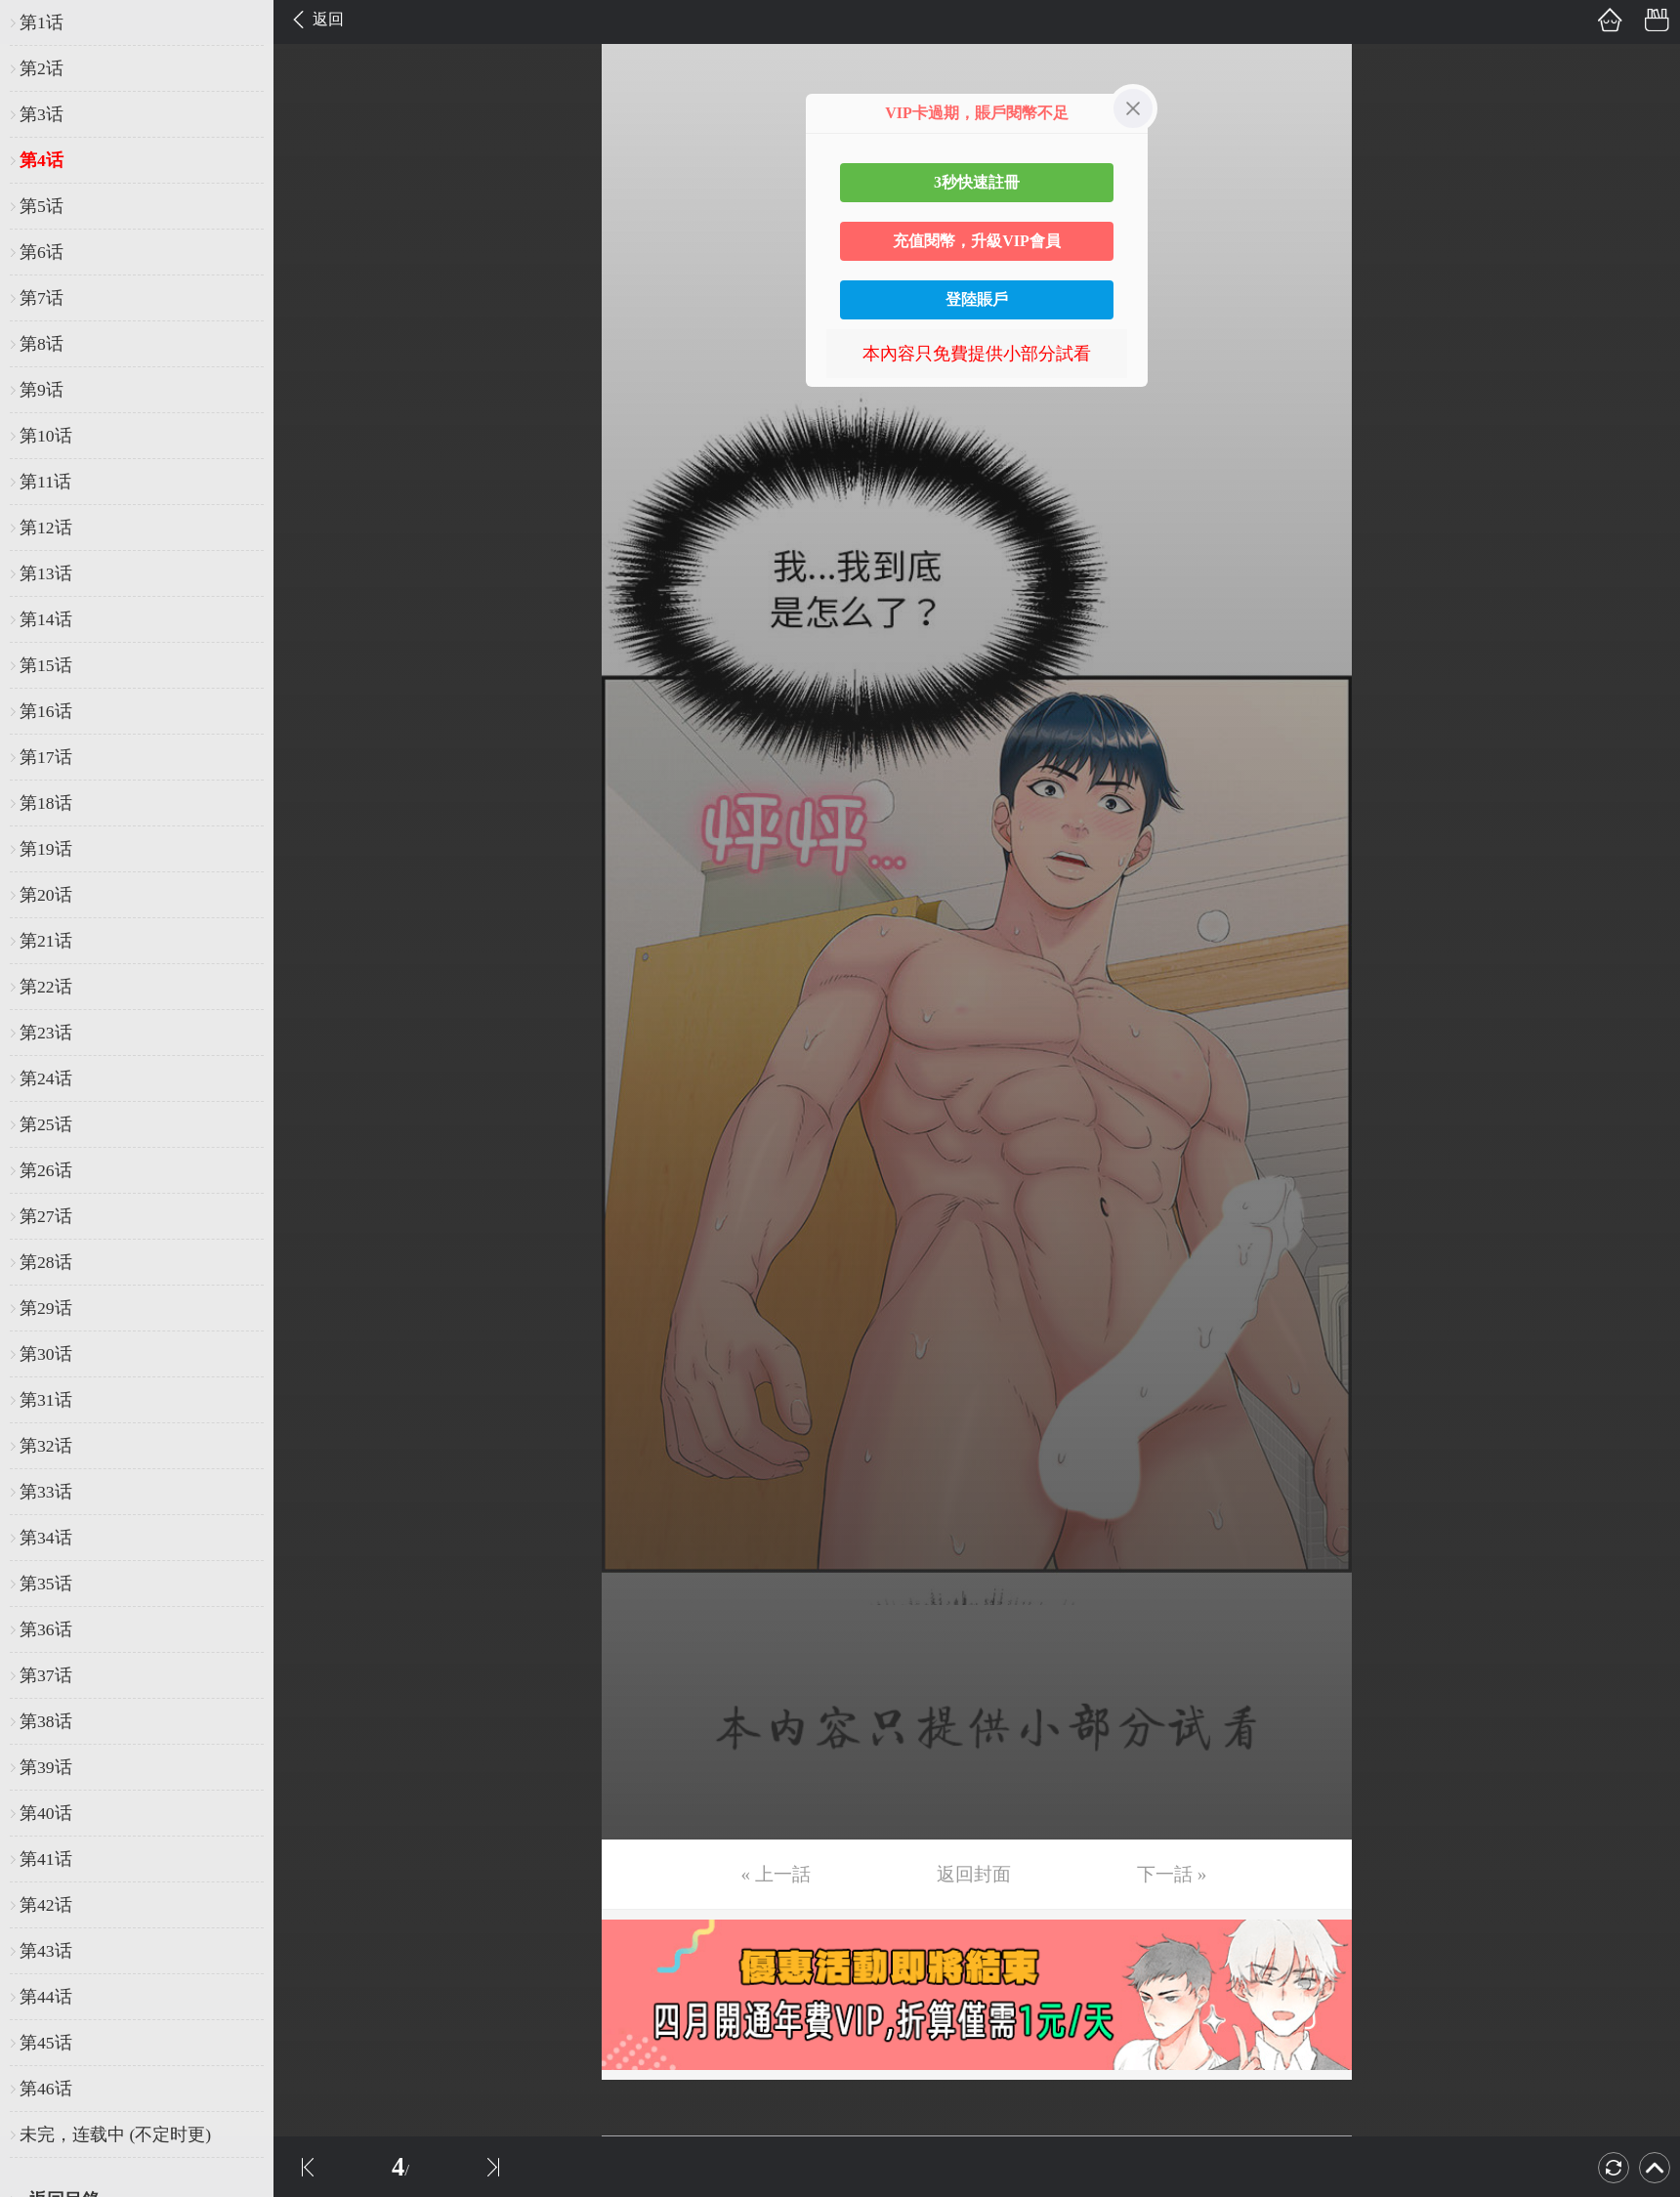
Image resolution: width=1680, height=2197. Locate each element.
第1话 (41, 22)
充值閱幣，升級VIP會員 (977, 240)
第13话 (46, 573)
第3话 (41, 114)
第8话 (41, 344)
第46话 (46, 2088)
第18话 (46, 803)
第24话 (46, 1078)
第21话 (46, 941)
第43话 (46, 1951)
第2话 (41, 68)
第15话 (46, 665)
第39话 (46, 1767)
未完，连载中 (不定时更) (115, 2134)
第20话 (46, 895)
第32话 (46, 1446)
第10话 (46, 435)
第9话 (41, 390)
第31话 (46, 1400)
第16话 (46, 711)
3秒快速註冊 (977, 182)
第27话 (46, 1216)
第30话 (46, 1354)
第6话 (41, 252)
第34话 (46, 1537)
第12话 (46, 527)
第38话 (46, 1721)
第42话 (46, 1905)
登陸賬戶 (976, 299)
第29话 (46, 1308)
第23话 (46, 1032)
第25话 (46, 1124)
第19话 (46, 849)
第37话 (46, 1675)
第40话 (46, 1813)
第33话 (46, 1491)
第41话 (46, 1859)
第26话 (46, 1170)
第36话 (46, 1629)
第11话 (45, 481)
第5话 (41, 206)
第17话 (46, 757)
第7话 (41, 298)
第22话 (46, 986)
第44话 (46, 1997)
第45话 (46, 2042)
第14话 (46, 619)
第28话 (46, 1262)
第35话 (46, 1583)
